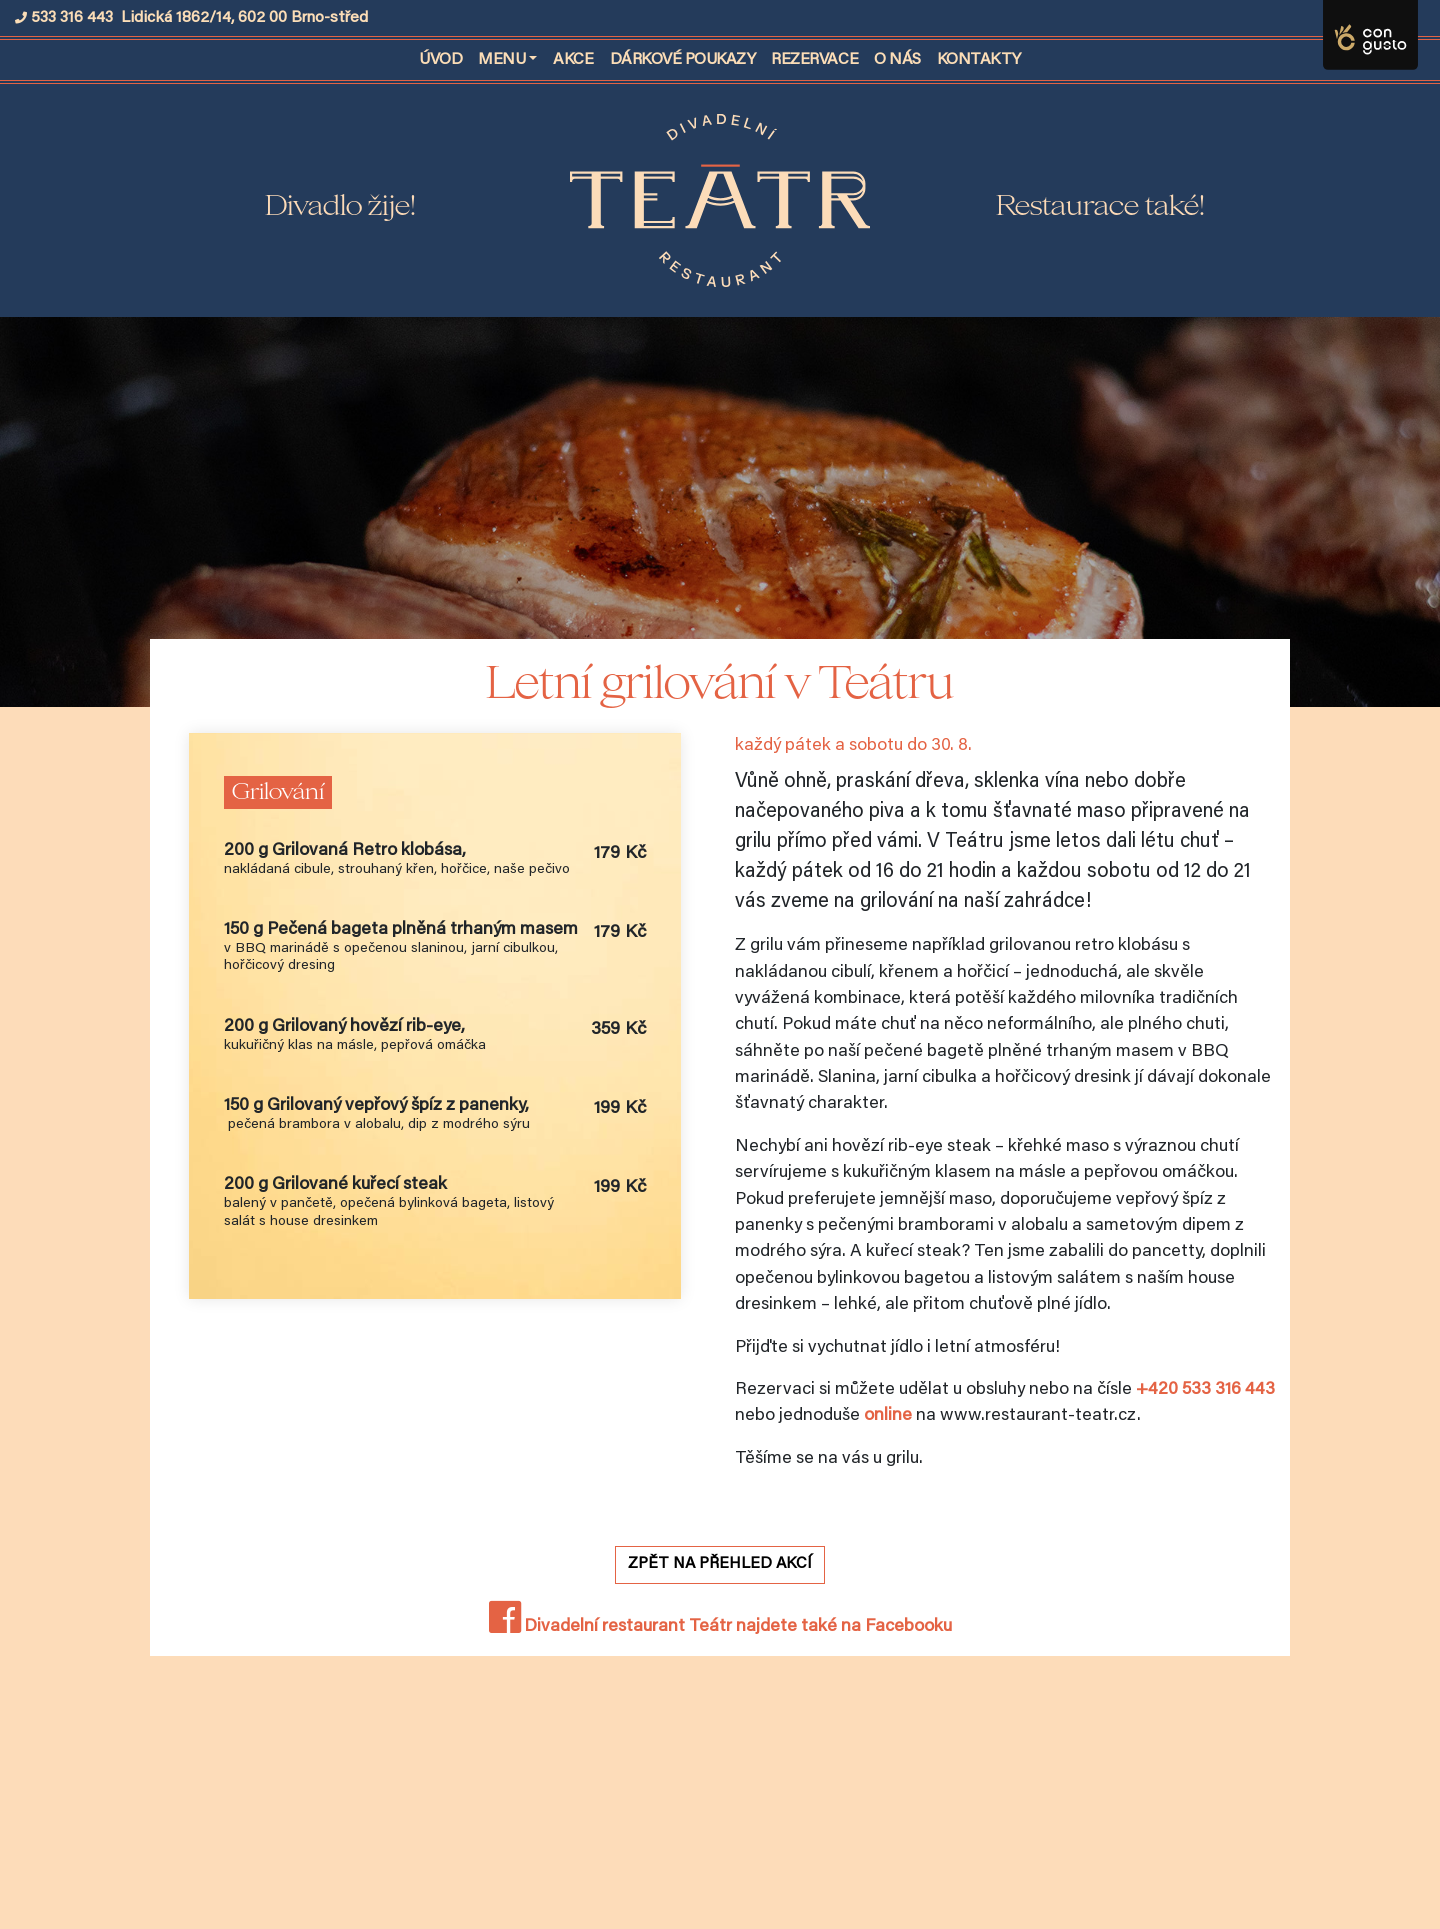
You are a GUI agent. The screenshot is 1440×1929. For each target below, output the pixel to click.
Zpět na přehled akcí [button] (720, 1564)
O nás (897, 60)
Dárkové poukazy (683, 60)
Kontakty (979, 60)
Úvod (444, 57)
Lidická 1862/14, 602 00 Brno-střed (244, 18)
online (888, 1416)
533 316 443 (72, 18)
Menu (501, 60)
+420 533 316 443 (1205, 1390)
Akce (573, 60)
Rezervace (814, 60)
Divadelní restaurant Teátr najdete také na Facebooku (720, 1627)
